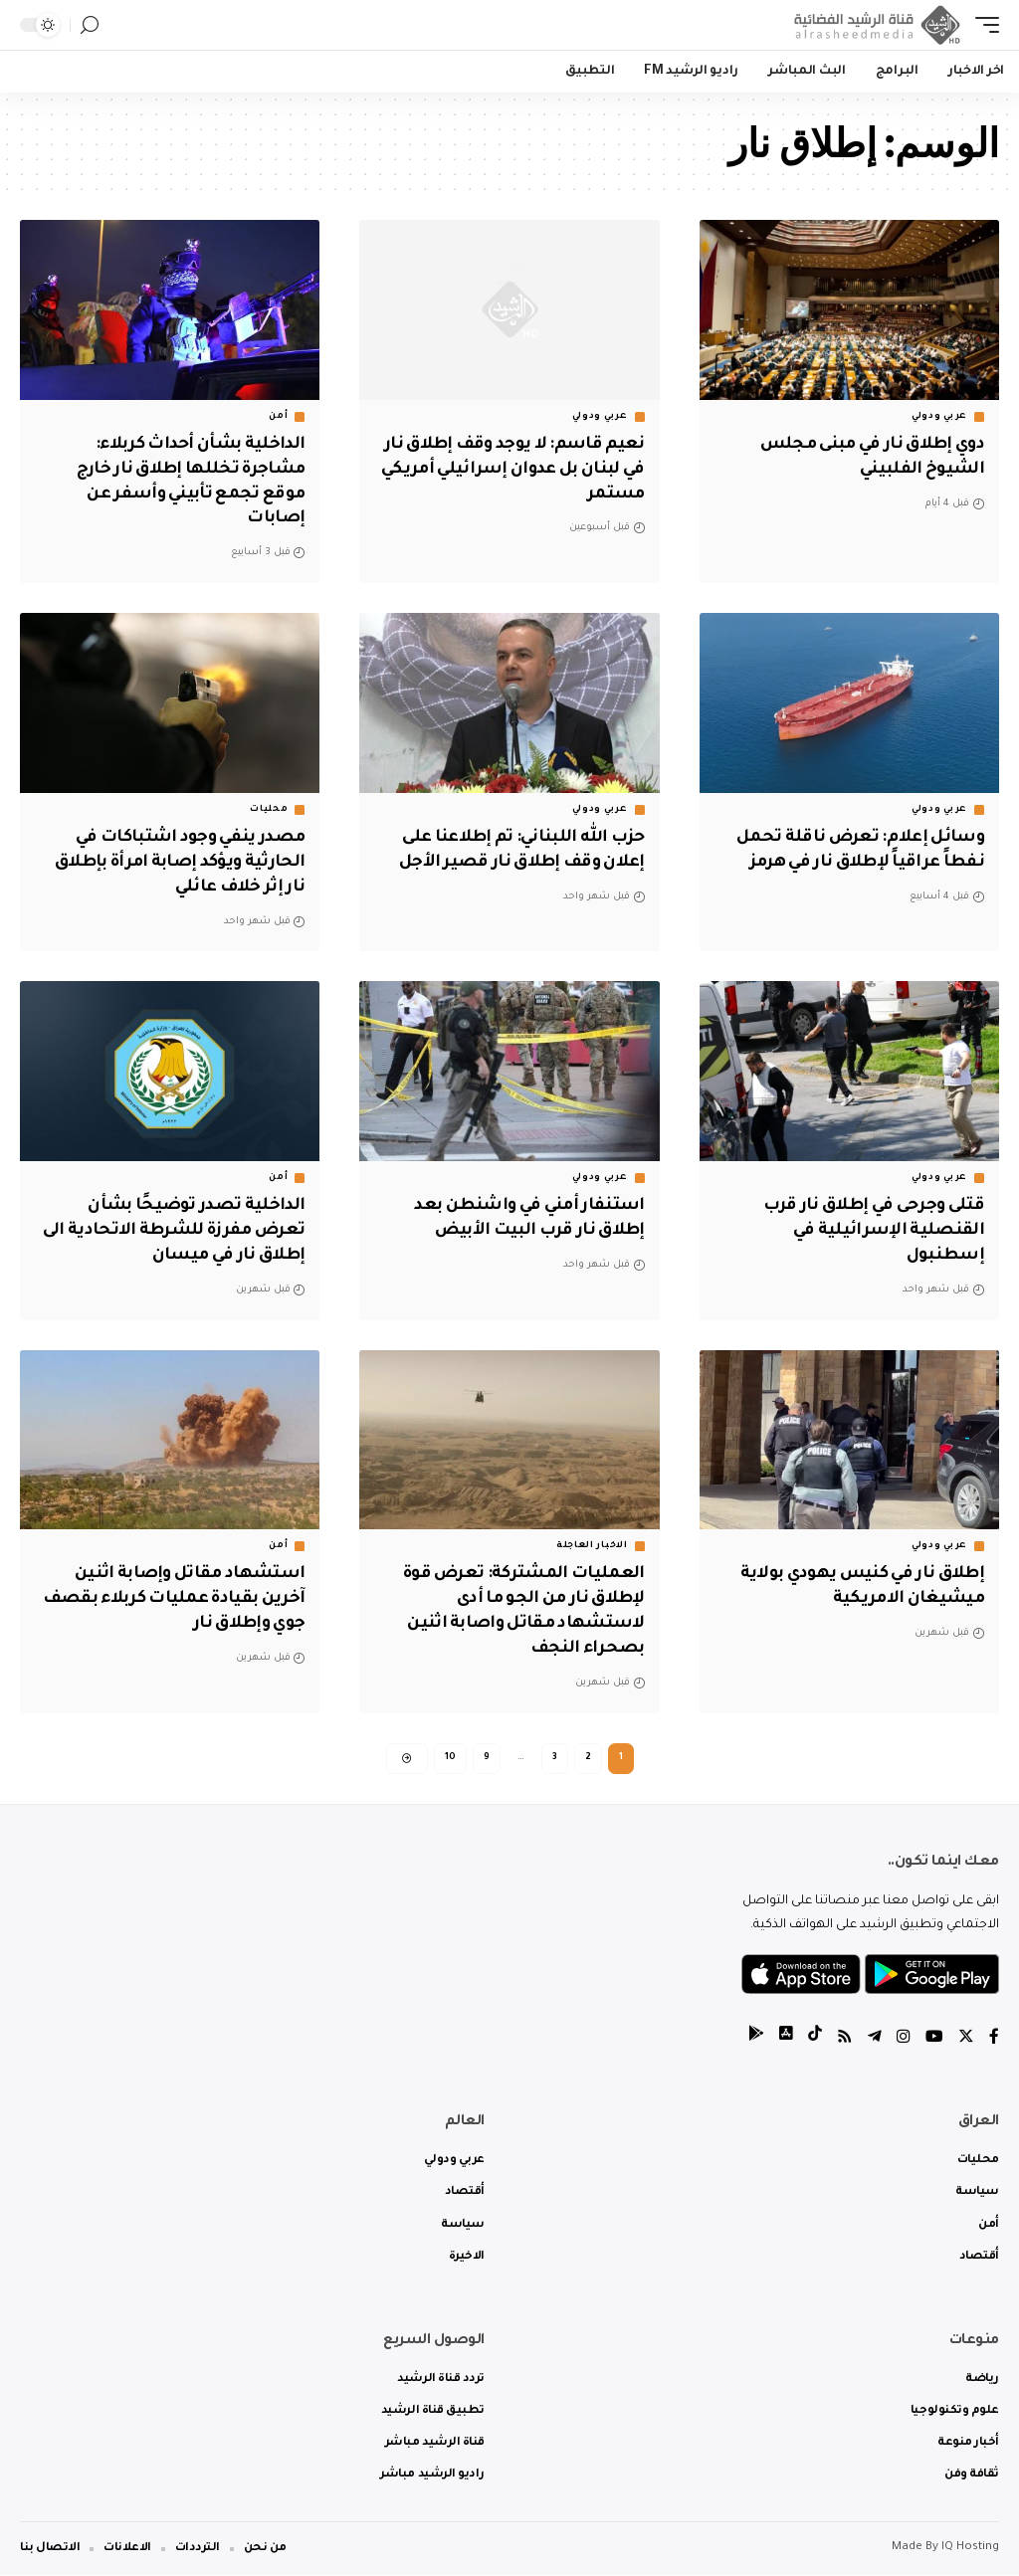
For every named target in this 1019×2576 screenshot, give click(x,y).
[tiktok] (815, 2039)
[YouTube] (934, 2039)
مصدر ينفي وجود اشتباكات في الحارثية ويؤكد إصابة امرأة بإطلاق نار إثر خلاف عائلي (174, 861)
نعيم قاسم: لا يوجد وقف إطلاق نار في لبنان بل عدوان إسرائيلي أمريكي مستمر (520, 469)
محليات (269, 809)
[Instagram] (904, 2039)
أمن (278, 417)
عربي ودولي (939, 417)
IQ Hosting (970, 2548)
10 (450, 1756)
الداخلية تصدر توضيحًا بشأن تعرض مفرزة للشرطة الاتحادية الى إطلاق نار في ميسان (181, 1230)
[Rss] (845, 2039)
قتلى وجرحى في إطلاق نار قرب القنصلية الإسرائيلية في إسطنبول (868, 1230)
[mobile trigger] (982, 25)
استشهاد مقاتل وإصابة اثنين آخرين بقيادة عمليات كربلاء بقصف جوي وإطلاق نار (185, 1597)
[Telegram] (875, 2039)
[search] (89, 25)
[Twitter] (966, 2039)
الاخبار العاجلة (592, 1544)
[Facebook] (994, 2039)
